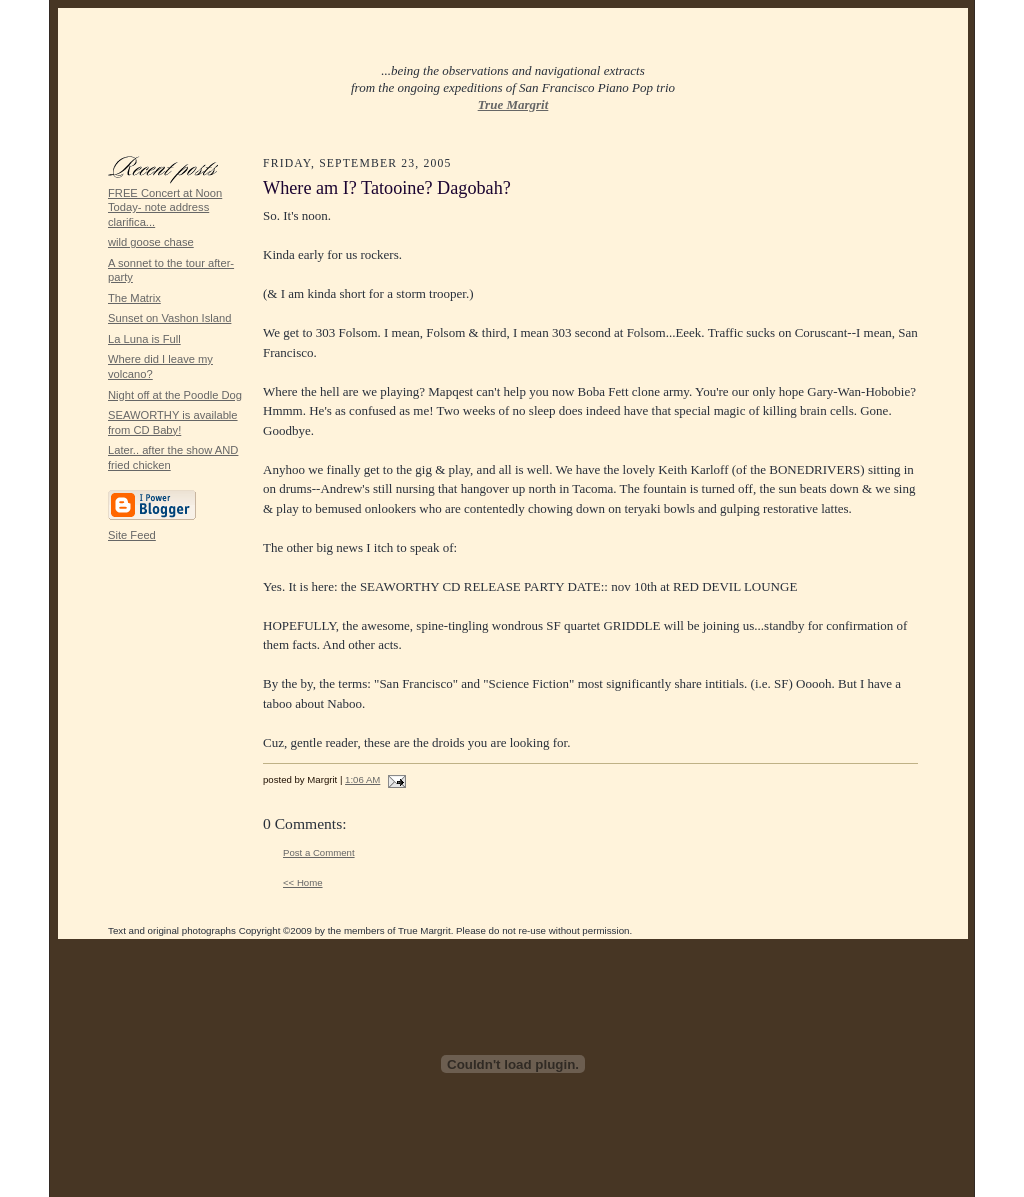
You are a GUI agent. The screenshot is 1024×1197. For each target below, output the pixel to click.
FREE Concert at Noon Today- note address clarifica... (165, 207)
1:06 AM (362, 779)
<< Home (303, 882)
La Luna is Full (144, 339)
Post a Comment (319, 852)
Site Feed (132, 535)
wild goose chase (151, 242)
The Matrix (134, 298)
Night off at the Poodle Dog (175, 395)
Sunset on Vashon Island (169, 318)
